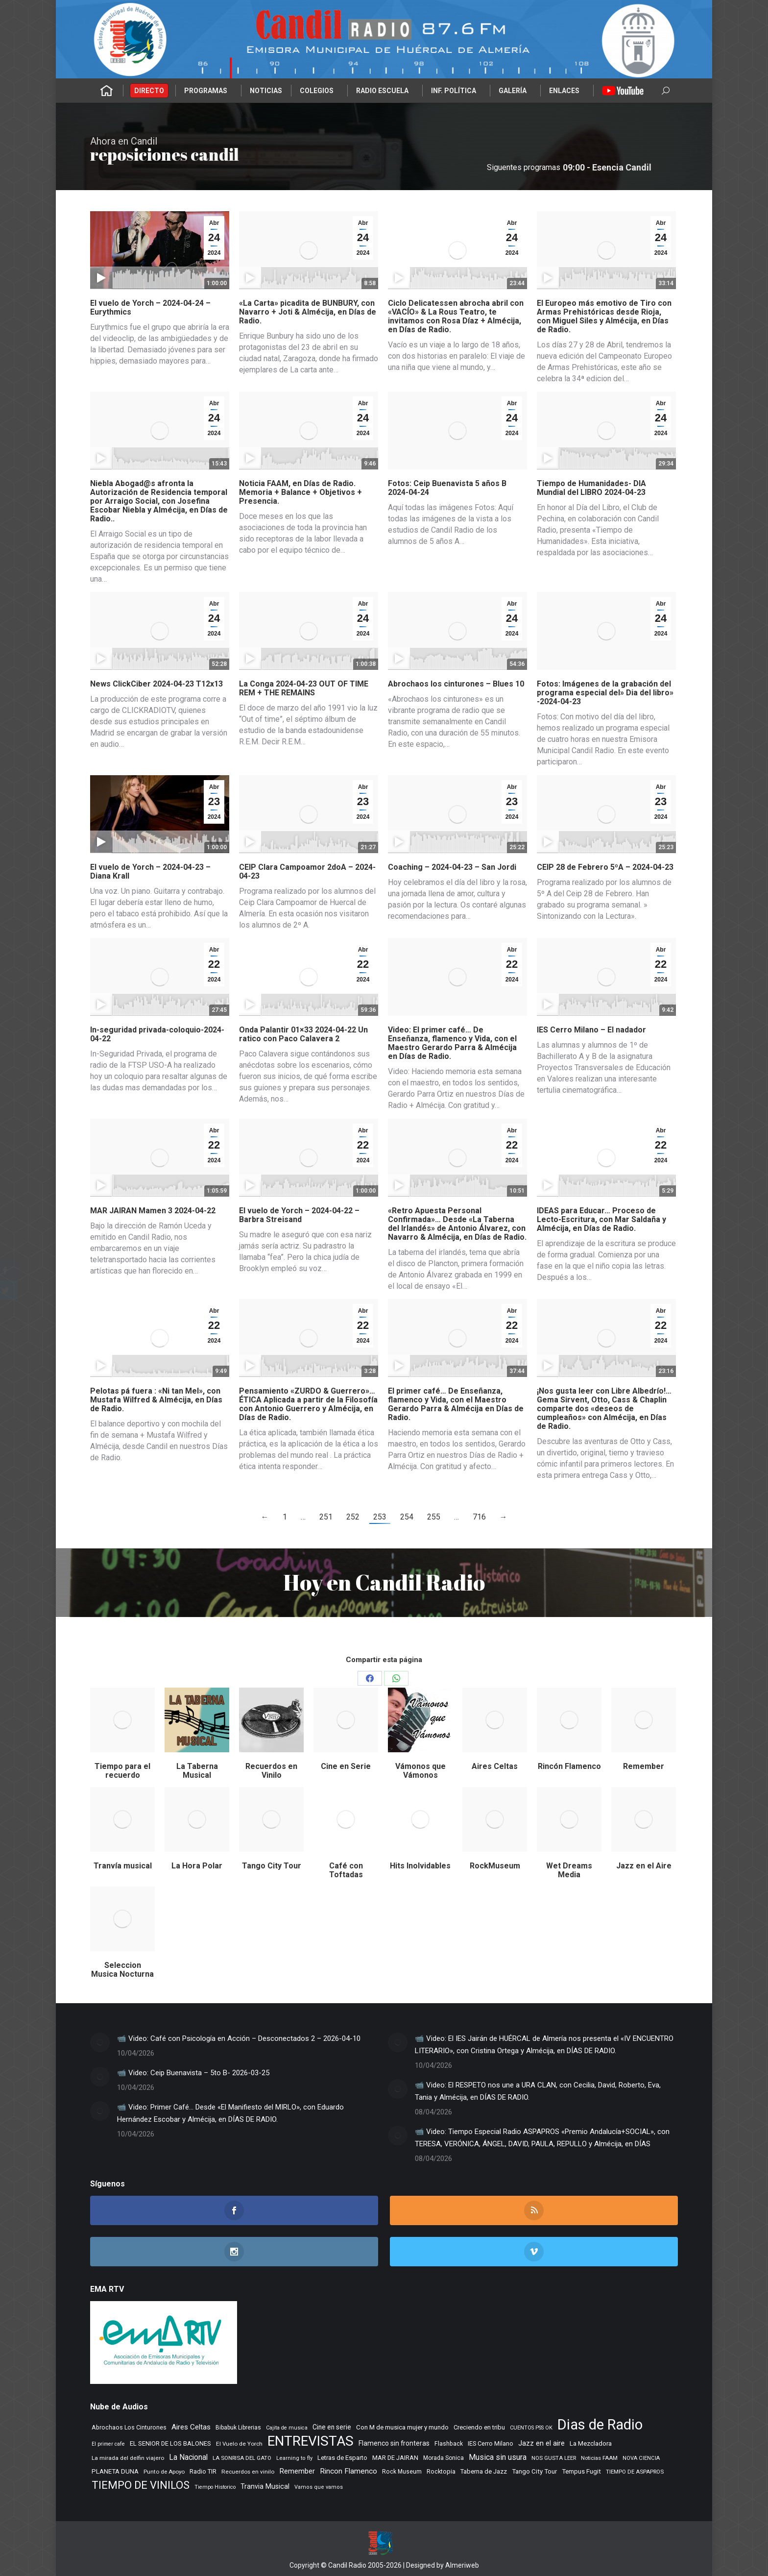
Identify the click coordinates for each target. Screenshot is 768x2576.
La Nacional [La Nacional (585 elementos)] (188, 2457)
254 (406, 1516)
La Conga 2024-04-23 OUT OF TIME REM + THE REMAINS (303, 688)
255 (433, 1516)
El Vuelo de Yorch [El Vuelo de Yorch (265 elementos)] (239, 2443)
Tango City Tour (271, 1865)
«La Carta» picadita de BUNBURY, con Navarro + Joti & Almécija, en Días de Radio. (307, 311)
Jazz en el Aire (644, 1865)
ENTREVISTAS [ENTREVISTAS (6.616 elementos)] (310, 2441)
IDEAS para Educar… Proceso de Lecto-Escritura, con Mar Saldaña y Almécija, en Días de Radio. (601, 1219)
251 (326, 1516)
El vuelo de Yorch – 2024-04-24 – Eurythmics (150, 307)
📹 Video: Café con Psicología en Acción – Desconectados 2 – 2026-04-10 (238, 2038)
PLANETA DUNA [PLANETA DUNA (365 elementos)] (115, 2471)
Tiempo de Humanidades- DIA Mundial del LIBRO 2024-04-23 (591, 488)
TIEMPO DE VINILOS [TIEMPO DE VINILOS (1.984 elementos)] (141, 2485)
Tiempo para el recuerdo (122, 1771)
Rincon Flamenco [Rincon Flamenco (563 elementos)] (348, 2471)
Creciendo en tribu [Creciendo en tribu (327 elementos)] (479, 2427)
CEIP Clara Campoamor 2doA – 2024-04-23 (307, 871)
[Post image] (100, 2042)
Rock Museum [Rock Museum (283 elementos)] (402, 2471)
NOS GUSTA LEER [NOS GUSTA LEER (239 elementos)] (553, 2458)
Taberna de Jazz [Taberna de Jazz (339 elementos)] (483, 2471)
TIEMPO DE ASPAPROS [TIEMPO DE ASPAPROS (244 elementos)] (635, 2471)
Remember (643, 1766)
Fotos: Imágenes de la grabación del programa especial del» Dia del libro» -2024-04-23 (605, 692)
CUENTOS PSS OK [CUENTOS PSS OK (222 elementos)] (531, 2428)
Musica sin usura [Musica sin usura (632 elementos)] (498, 2457)
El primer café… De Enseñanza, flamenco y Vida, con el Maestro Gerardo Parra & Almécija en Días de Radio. (456, 1404)
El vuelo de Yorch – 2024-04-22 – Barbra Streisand (299, 1215)
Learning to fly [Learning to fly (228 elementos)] (294, 2458)
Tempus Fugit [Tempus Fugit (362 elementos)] (581, 2471)
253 (379, 1516)
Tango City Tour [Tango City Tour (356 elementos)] (534, 2471)
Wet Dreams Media (569, 1870)
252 (353, 1516)
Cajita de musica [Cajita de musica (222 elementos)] (287, 2428)
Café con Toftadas (346, 1870)
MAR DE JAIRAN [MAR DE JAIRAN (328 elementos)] (395, 2457)
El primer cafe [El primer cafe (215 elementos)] (108, 2444)
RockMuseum (495, 1865)
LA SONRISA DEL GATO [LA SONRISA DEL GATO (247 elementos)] (242, 2457)
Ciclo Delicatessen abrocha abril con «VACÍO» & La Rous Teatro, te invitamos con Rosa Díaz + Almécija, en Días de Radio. (456, 316)
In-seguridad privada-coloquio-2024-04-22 (157, 1034)
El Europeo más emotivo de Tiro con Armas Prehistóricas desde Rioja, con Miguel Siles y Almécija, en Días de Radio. (604, 316)
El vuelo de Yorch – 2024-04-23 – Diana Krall (150, 871)
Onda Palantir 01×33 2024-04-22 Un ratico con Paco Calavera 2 (303, 1034)
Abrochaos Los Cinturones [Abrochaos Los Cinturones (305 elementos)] (129, 2427)
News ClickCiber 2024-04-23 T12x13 (156, 683)
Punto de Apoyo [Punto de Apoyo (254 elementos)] (164, 2471)
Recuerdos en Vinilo (271, 1771)
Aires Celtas (495, 1766)
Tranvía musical (123, 1865)
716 (479, 1516)
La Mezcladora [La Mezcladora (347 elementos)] (591, 2443)
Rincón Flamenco (569, 1766)
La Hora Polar (196, 1865)
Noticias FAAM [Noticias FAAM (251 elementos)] (599, 2457)
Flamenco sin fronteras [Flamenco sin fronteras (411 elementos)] (394, 2443)
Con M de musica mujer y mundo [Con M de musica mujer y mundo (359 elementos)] (402, 2427)
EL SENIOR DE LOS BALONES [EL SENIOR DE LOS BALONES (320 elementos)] (170, 2443)
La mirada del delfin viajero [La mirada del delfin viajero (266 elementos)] (128, 2457)
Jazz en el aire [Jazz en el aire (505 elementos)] (541, 2443)
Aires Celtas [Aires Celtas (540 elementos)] (191, 2427)
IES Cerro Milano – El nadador (591, 1029)
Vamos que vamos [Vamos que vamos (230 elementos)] (318, 2487)
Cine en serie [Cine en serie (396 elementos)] (331, 2427)
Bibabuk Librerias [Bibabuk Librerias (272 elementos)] (238, 2427)
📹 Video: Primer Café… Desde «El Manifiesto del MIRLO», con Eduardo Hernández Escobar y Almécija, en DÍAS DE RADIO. (230, 2113)
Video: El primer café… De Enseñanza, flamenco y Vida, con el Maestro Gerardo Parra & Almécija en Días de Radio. (452, 1043)
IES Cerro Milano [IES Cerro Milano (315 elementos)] (490, 2443)
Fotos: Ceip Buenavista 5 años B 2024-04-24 (447, 488)
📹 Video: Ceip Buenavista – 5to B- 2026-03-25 (193, 2072)
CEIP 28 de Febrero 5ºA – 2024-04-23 (605, 867)
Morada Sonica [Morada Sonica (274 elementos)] (443, 2457)
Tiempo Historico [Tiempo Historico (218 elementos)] (215, 2487)
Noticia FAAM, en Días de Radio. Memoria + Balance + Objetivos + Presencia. (300, 492)
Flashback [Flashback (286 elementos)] (448, 2443)
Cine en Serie (346, 1766)
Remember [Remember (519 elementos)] (297, 2471)
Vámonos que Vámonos (420, 1771)
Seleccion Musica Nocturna (122, 1970)
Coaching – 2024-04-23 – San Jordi (452, 867)
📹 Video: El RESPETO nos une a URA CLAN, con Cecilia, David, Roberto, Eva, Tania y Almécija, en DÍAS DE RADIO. (538, 2091)
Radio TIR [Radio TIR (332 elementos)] (203, 2471)
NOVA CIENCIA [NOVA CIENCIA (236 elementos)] (641, 2458)
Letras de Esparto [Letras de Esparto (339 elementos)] (342, 2457)
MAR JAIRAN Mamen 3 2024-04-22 (153, 1210)
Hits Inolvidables (420, 1865)
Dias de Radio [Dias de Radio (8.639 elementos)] (600, 2425)
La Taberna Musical (197, 1771)
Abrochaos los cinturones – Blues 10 (456, 683)
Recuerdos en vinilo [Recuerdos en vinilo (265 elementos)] (247, 2471)
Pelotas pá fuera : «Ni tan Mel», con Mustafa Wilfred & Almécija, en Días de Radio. (156, 1399)
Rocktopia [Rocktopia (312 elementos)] (441, 2471)
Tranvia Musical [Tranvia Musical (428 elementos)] (264, 2486)
